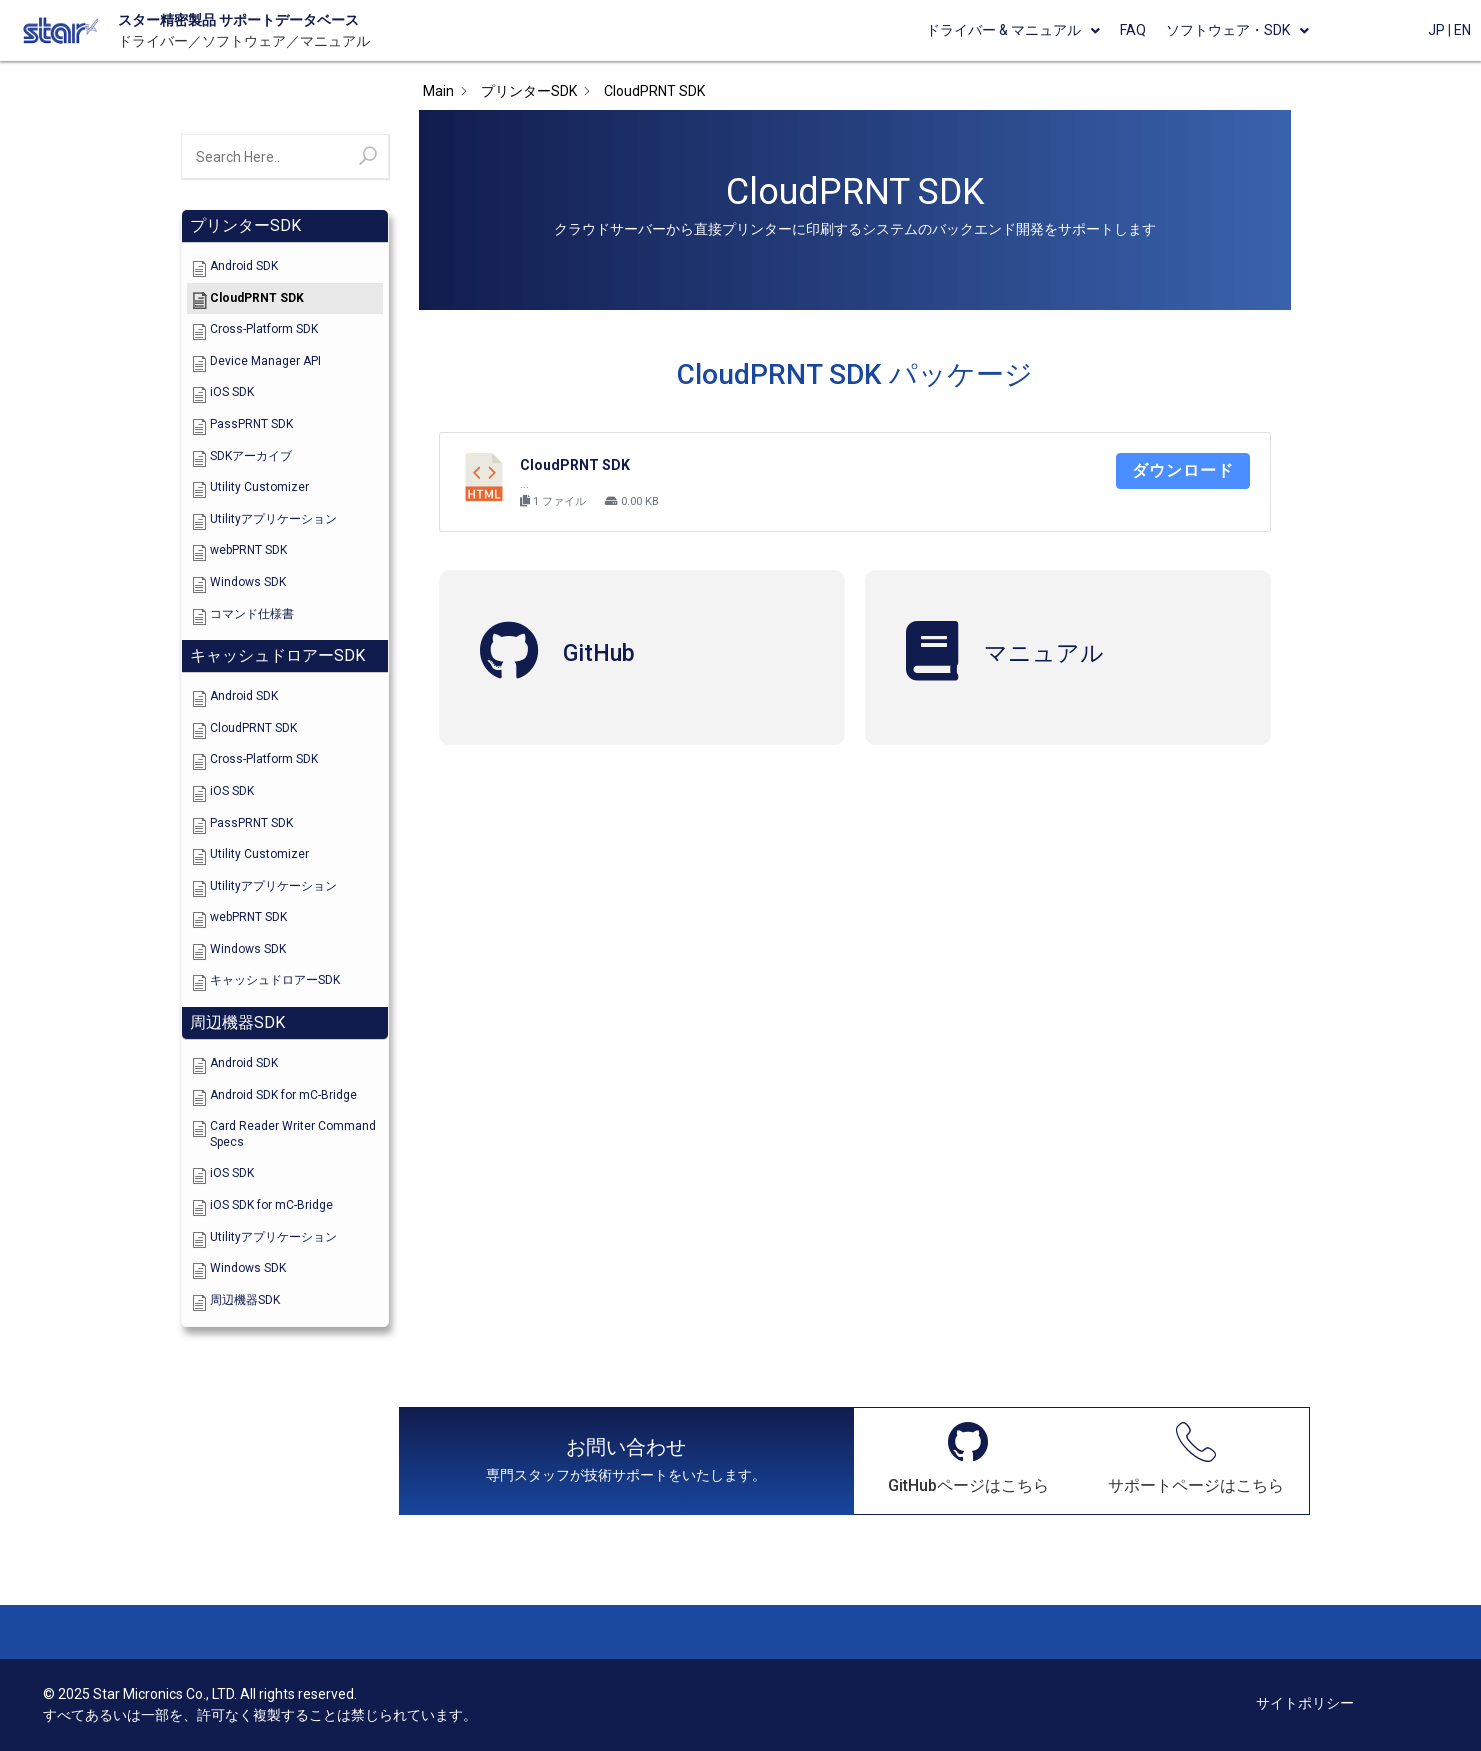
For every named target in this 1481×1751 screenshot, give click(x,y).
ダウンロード (1183, 470)
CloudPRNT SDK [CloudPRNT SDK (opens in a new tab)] (575, 465)
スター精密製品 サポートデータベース (238, 20)
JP (1436, 30)
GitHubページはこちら (968, 1485)
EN (1462, 30)
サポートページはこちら (1196, 1485)
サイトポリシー (1305, 1703)
